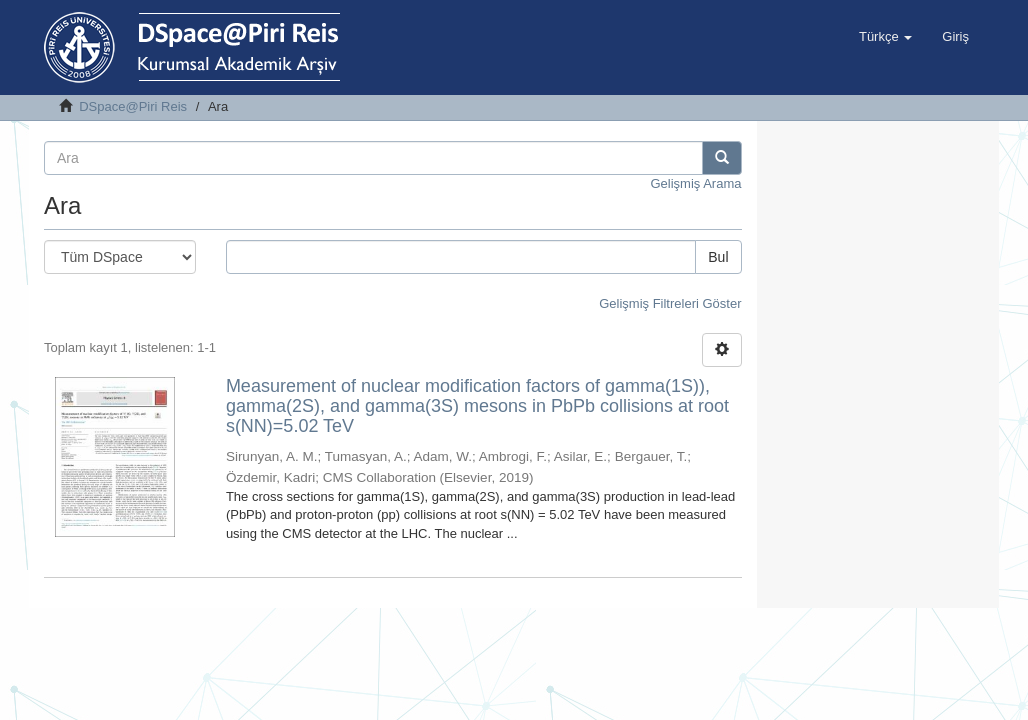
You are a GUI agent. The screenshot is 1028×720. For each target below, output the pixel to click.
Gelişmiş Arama (695, 183)
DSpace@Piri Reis (133, 106)
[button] (885, 37)
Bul (718, 257)
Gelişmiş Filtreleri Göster (670, 303)
